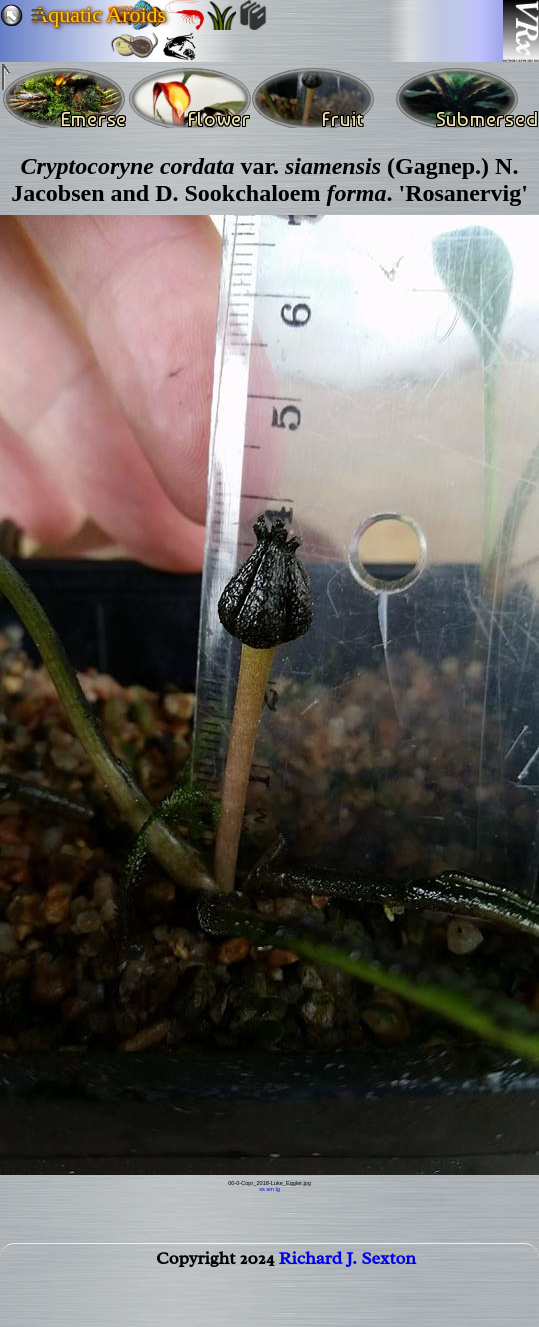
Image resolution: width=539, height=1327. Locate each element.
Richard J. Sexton (347, 1262)
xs (262, 1189)
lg (277, 1189)
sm (269, 1189)
